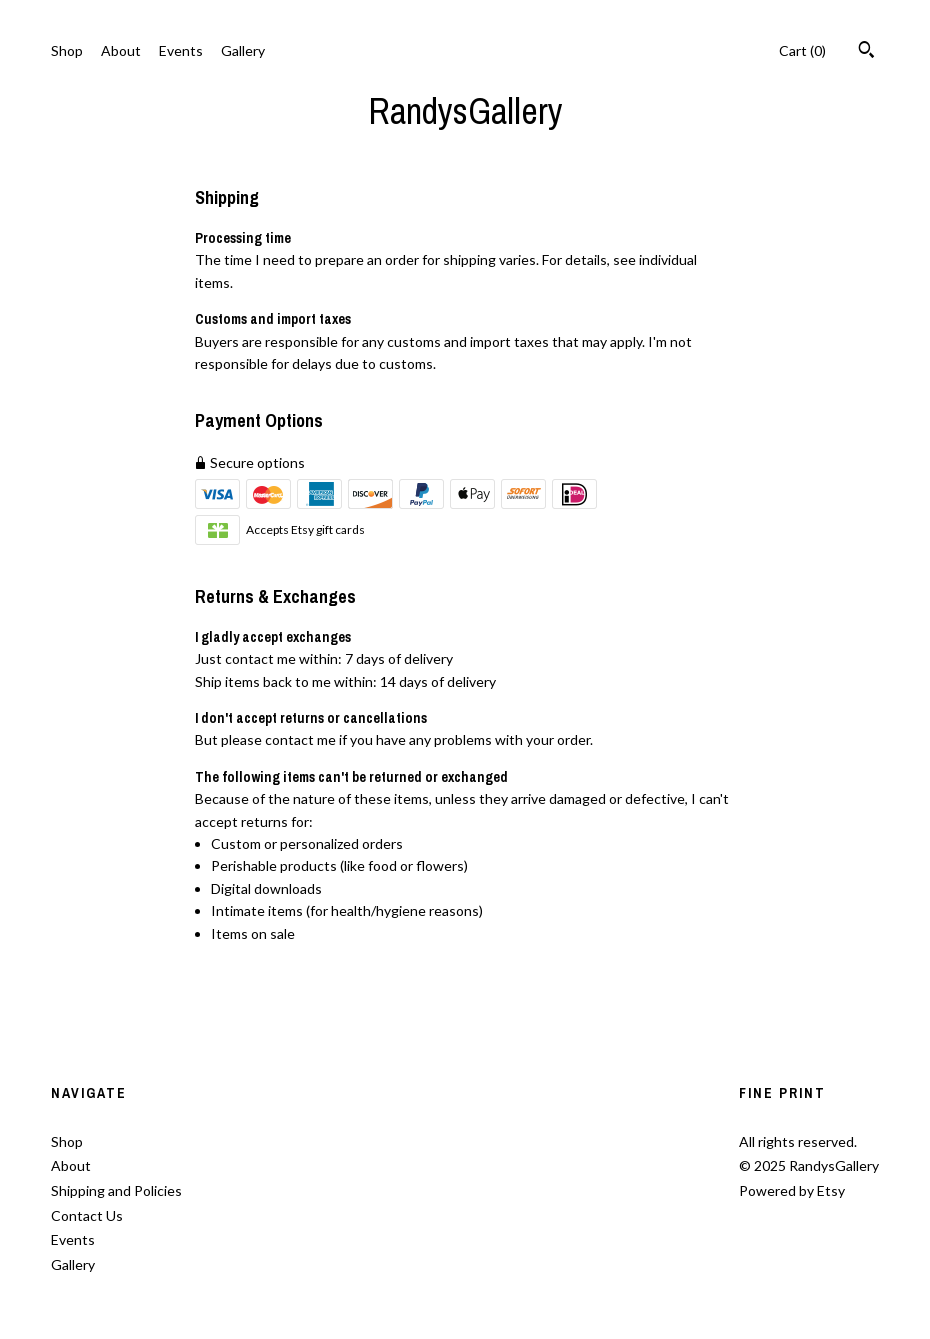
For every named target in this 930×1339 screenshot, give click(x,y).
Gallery (243, 50)
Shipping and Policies (116, 1190)
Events (181, 50)
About (121, 50)
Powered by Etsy (792, 1190)
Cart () (802, 50)
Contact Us (87, 1215)
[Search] (866, 52)
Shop (67, 50)
